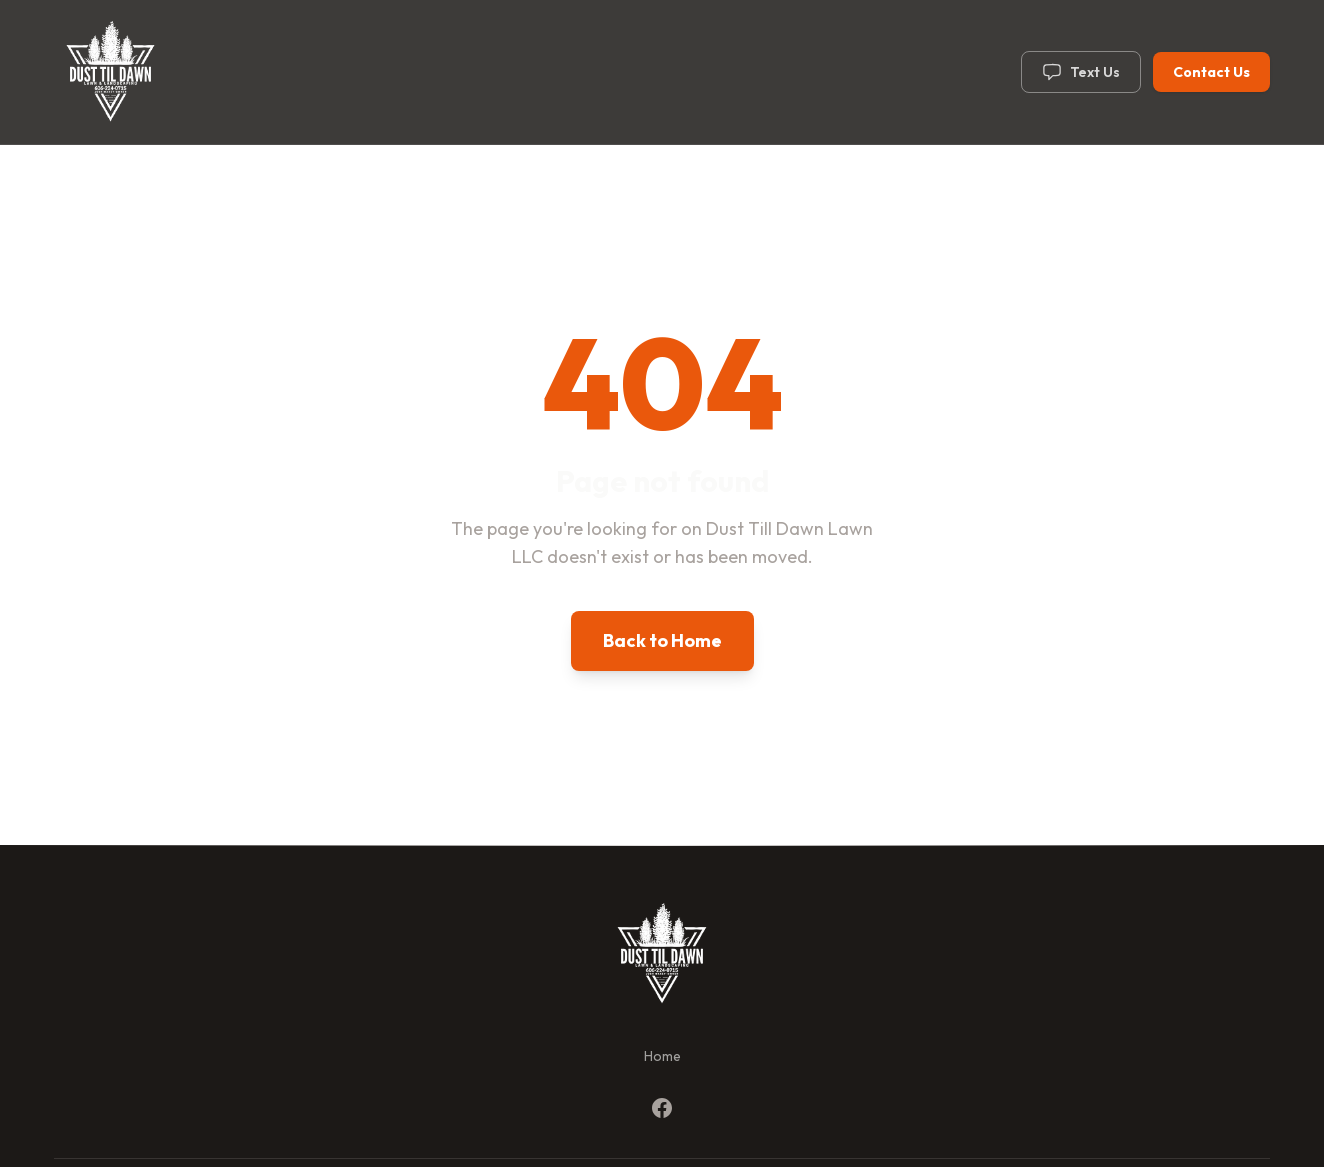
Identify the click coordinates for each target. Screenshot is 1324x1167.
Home (662, 1056)
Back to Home (662, 640)
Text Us (1081, 72)
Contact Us (1211, 72)
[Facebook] (662, 1108)
